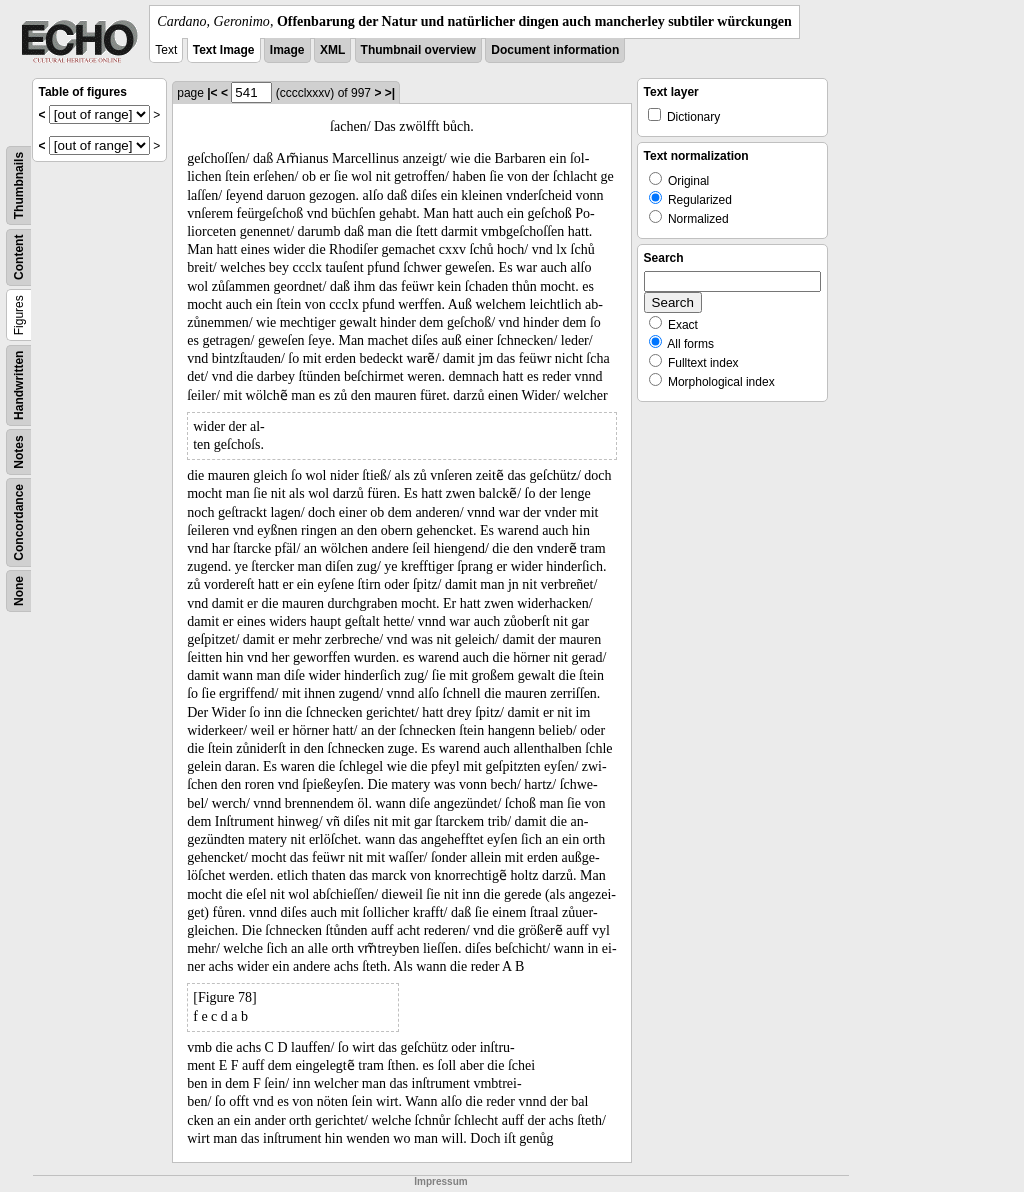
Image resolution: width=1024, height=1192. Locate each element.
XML (332, 50)
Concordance (19, 522)
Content (19, 257)
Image (287, 50)
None (19, 591)
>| (390, 93)
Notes (19, 451)
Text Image (224, 50)
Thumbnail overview (418, 50)
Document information (555, 50)
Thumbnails (19, 185)
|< (212, 93)
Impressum (440, 1181)
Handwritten (19, 385)
